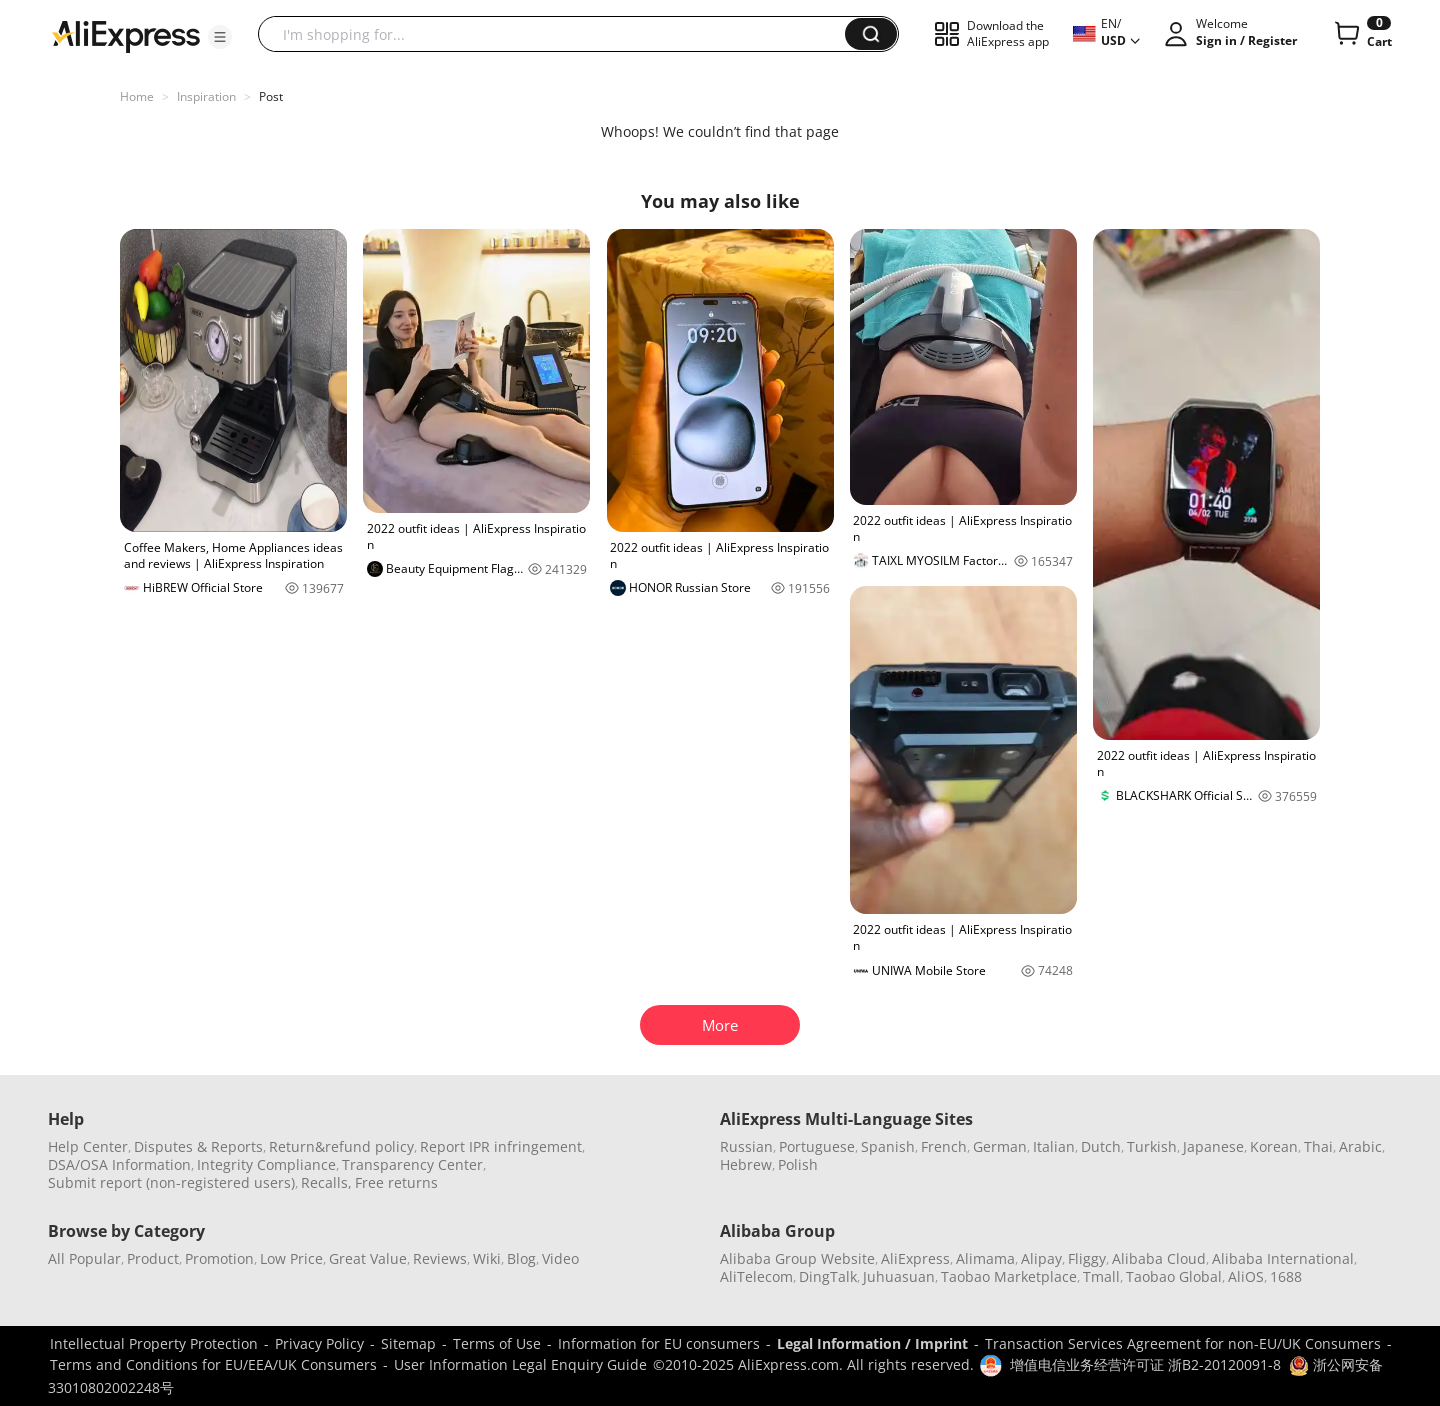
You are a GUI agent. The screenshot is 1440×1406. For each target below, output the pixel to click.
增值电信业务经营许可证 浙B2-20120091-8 (1145, 1364)
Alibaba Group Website (797, 1258)
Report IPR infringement (501, 1146)
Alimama (985, 1258)
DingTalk (828, 1276)
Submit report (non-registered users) (171, 1182)
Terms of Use (497, 1343)
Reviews (440, 1258)
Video (560, 1258)
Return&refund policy (341, 1146)
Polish (798, 1164)
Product (153, 1258)
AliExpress (915, 1258)
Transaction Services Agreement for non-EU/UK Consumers (1183, 1343)
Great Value (368, 1258)
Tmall (1101, 1276)
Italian (1054, 1146)
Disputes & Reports (198, 1146)
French (944, 1146)
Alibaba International (1283, 1258)
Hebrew (746, 1164)
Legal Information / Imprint (872, 1343)
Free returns (396, 1182)
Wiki (487, 1258)
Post (271, 96)
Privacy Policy (319, 1343)
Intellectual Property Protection (154, 1343)
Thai (1318, 1146)
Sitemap (408, 1343)
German (1000, 1146)
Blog (521, 1258)
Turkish (1152, 1146)
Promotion (219, 1258)
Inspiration (206, 96)
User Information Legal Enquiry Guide (520, 1364)
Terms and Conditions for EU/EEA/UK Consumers (213, 1364)
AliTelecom (756, 1276)
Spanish (888, 1146)
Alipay (1041, 1258)
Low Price (291, 1258)
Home (137, 96)
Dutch (1101, 1146)
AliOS (1246, 1276)
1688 (1286, 1276)
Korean (1274, 1146)
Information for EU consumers (659, 1343)
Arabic (1360, 1146)
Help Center (88, 1146)
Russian (746, 1146)
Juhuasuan (899, 1276)
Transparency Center (412, 1164)
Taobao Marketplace (1009, 1276)
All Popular (84, 1258)
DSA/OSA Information (119, 1164)
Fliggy (1087, 1258)
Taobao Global (1174, 1276)
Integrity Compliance (266, 1164)
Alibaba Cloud (1159, 1258)
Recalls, (326, 1182)
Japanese (1213, 1146)
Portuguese (817, 1146)
